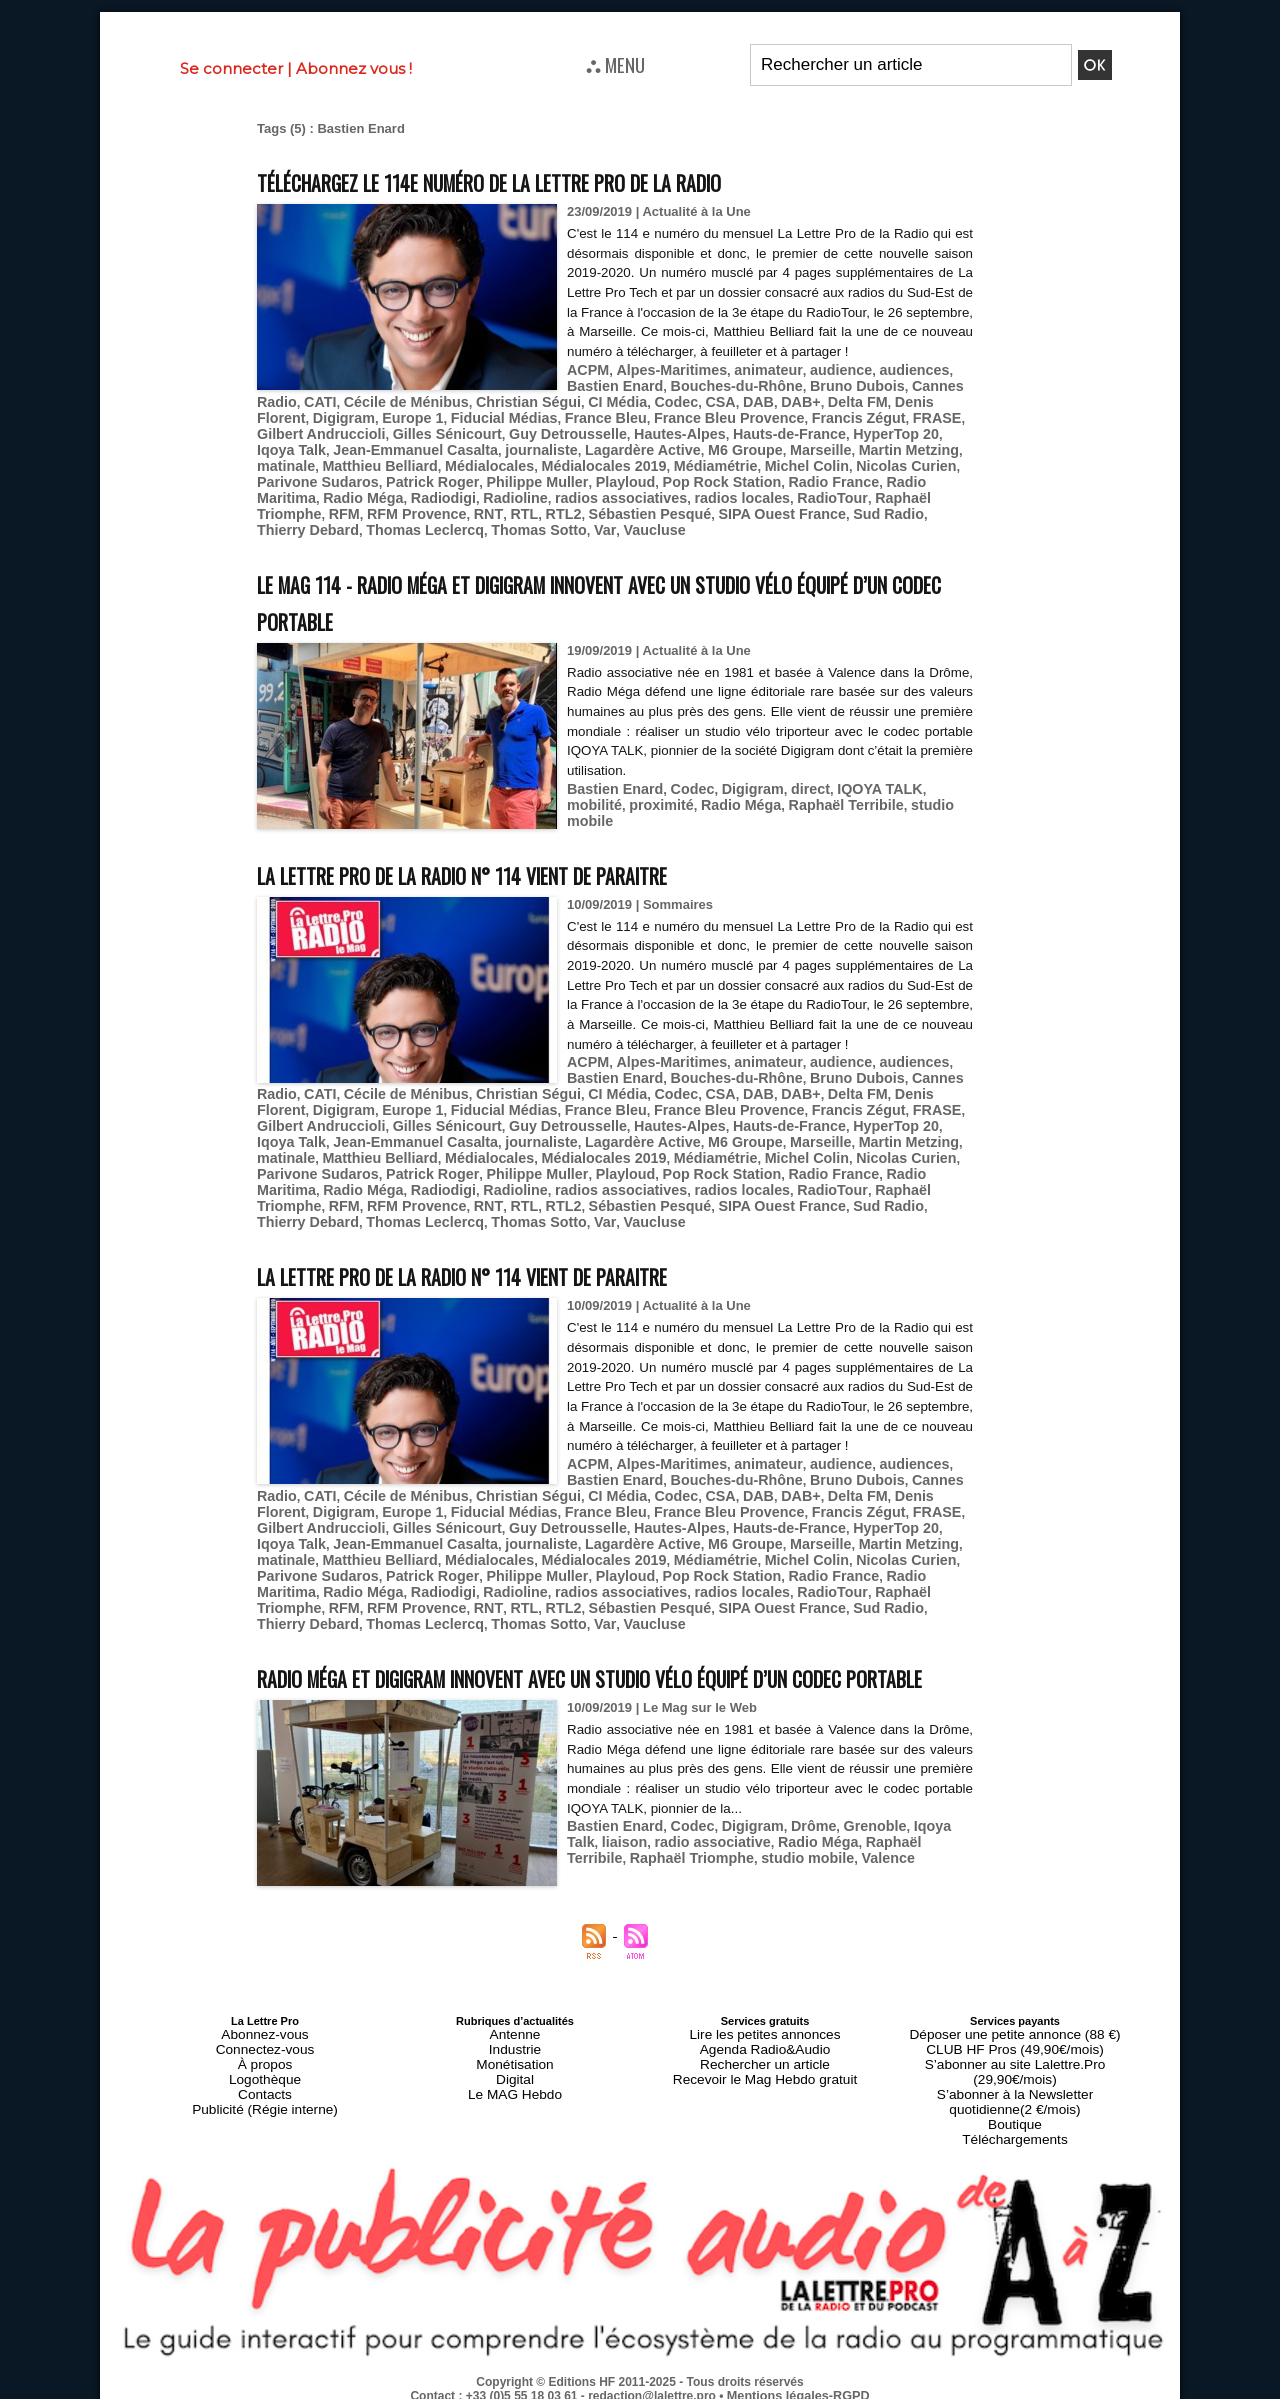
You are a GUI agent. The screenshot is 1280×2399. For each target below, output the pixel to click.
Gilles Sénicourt (639, 433)
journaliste (652, 448)
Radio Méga (354, 493)
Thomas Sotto (361, 523)
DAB (353, 418)
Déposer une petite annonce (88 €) (1015, 2049)
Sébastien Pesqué (550, 508)
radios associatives (590, 493)
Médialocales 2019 (671, 463)
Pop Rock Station (729, 478)
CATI (629, 403)
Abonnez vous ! (354, 68)
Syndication (688, 2390)
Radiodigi (427, 493)
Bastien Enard (610, 780)
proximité (596, 795)
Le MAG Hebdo (515, 2097)
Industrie (515, 2061)
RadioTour (782, 493)
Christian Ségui (820, 403)
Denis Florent (519, 418)
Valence (748, 1871)
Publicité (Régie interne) (264, 2109)
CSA (317, 418)
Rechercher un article (765, 2073)
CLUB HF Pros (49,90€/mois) (1014, 2061)
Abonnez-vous (265, 2049)
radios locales (700, 493)
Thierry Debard (854, 508)
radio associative (668, 1856)
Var (422, 523)
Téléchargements (1015, 2121)
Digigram (597, 418)
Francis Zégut (365, 433)
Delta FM (444, 418)
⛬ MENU (615, 64)
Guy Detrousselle (750, 433)
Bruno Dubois (471, 403)
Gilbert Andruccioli (525, 433)
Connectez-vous (265, 2061)
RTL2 (471, 508)
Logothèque (265, 2085)
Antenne (515, 2049)
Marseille (907, 448)
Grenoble (849, 1841)
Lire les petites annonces (765, 2049)
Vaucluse (466, 523)
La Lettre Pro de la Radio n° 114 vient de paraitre (518, 866)
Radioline (493, 493)
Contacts (264, 2097)
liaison (587, 1856)
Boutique (1014, 2109)
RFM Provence (337, 508)
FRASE (437, 433)
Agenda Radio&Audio (764, 2061)
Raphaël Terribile (765, 795)
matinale (381, 463)
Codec (277, 418)
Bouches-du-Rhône (361, 403)
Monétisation (515, 2073)
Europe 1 (660, 418)
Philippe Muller (560, 478)
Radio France (831, 478)
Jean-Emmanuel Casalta (537, 448)
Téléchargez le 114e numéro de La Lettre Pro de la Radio (555, 180)
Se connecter (231, 68)
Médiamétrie (774, 463)
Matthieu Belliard (467, 463)
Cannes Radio (564, 403)
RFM (271, 508)
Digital (515, 2085)
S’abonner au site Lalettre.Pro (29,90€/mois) (1015, 2073)
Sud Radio (768, 508)
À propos (265, 2073)
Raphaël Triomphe (878, 493)
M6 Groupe (838, 448)
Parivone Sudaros (360, 478)
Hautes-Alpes (852, 433)
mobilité (925, 780)
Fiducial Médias (743, 418)
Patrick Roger (465, 478)
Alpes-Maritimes (662, 388)
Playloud (640, 478)
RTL (434, 508)
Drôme (792, 1841)
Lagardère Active (744, 448)
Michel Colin (857, 463)
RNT (402, 508)
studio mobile (867, 795)
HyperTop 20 (346, 448)
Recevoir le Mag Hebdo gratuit (765, 2085)
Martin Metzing (302, 463)
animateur (750, 388)
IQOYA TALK (854, 780)
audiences (884, 388)
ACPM (586, 388)
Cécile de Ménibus (708, 403)
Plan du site (591, 2390)
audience (816, 388)
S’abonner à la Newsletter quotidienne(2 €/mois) (1015, 2091)
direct (789, 780)
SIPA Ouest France (671, 508)
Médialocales (567, 463)
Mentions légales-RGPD (798, 2376)
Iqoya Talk (423, 448)
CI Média (901, 403)
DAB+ (392, 418)
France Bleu (836, 418)
